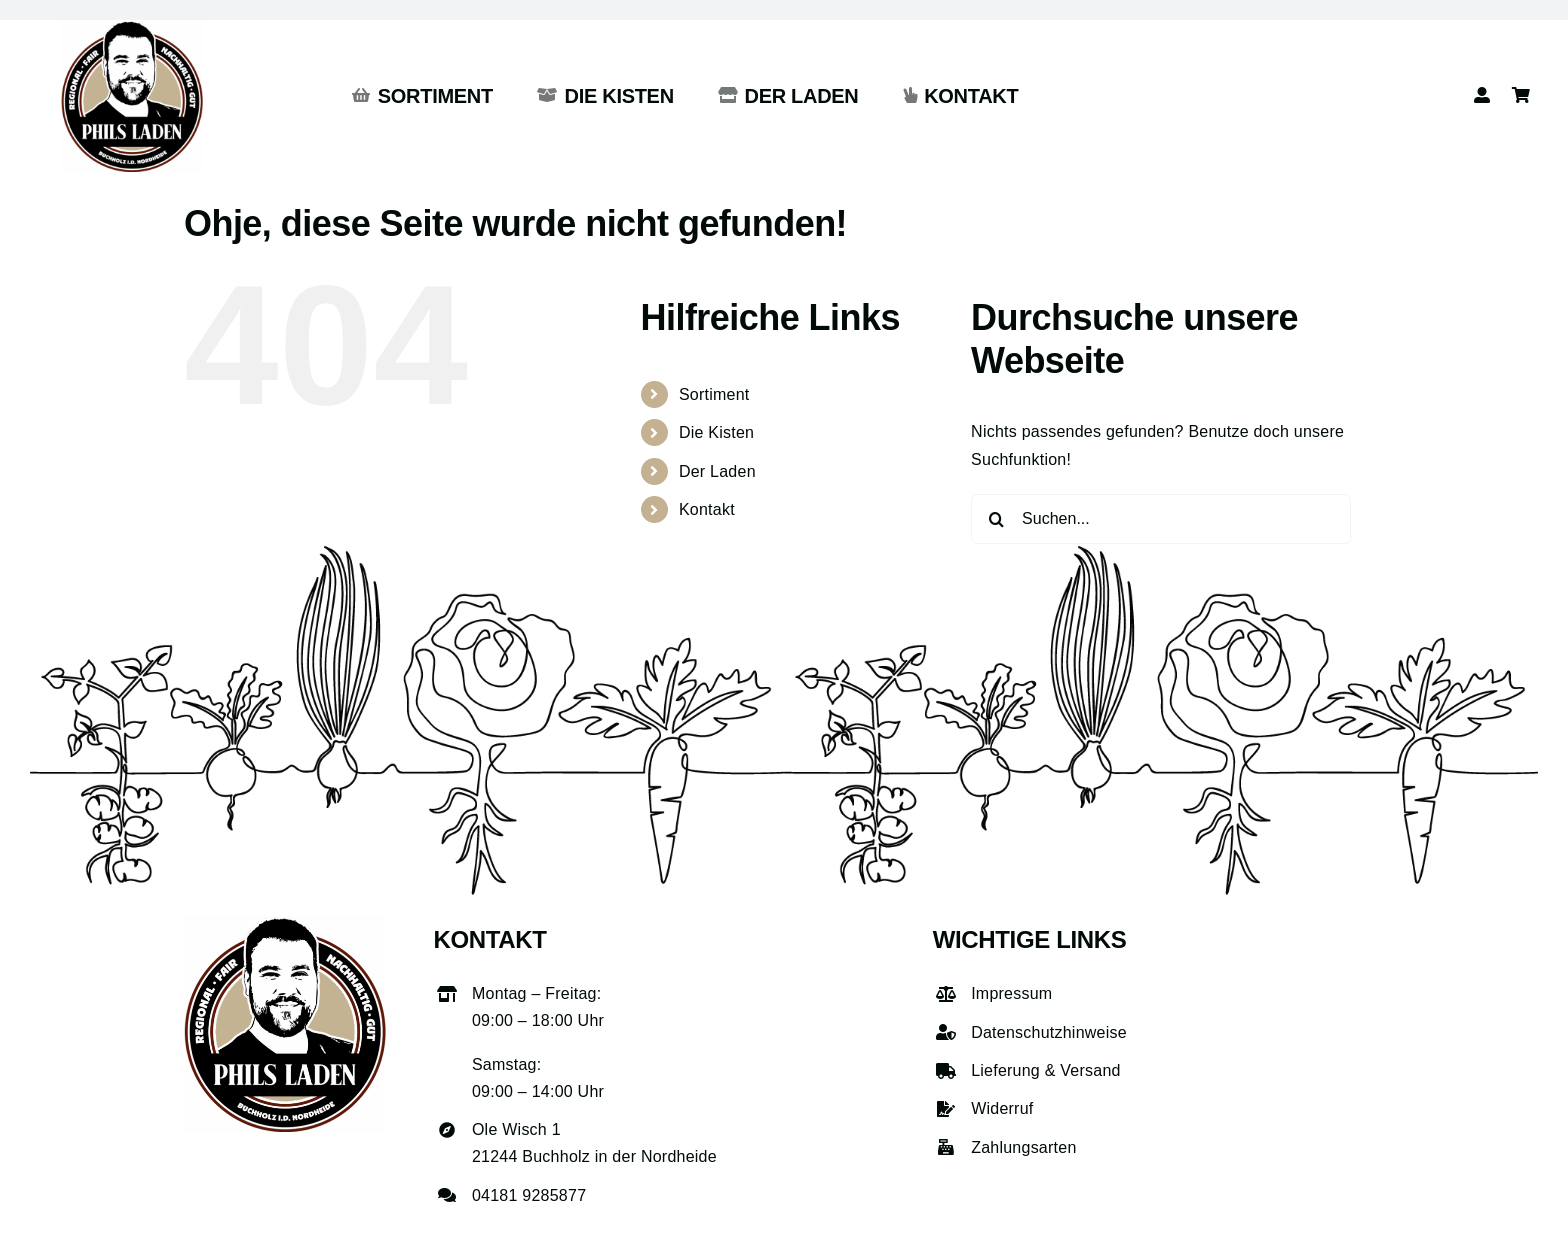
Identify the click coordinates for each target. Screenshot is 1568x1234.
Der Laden (717, 471)
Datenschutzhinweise (1049, 1032)
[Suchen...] (1161, 519)
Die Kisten (716, 432)
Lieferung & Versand (1046, 1070)
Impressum (1011, 993)
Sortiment (714, 394)
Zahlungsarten (1023, 1147)
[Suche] (996, 519)
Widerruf (1002, 1108)
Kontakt (707, 509)
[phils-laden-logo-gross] (132, 27)
